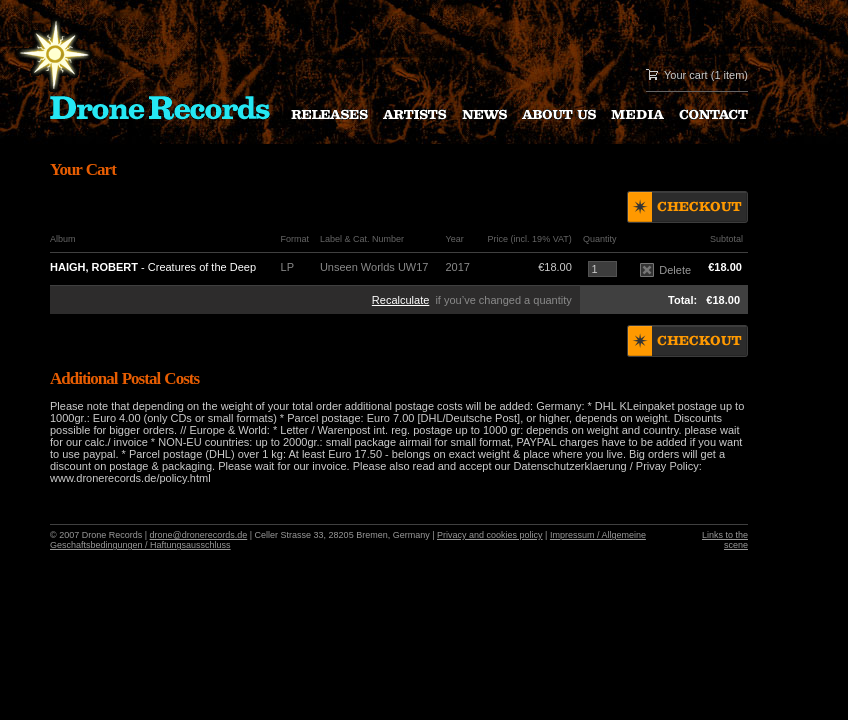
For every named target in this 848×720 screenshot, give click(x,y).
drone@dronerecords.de (199, 535)
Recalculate (400, 300)
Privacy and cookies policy (490, 535)
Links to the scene (725, 540)
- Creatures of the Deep (153, 267)
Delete (665, 270)
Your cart (686, 75)
